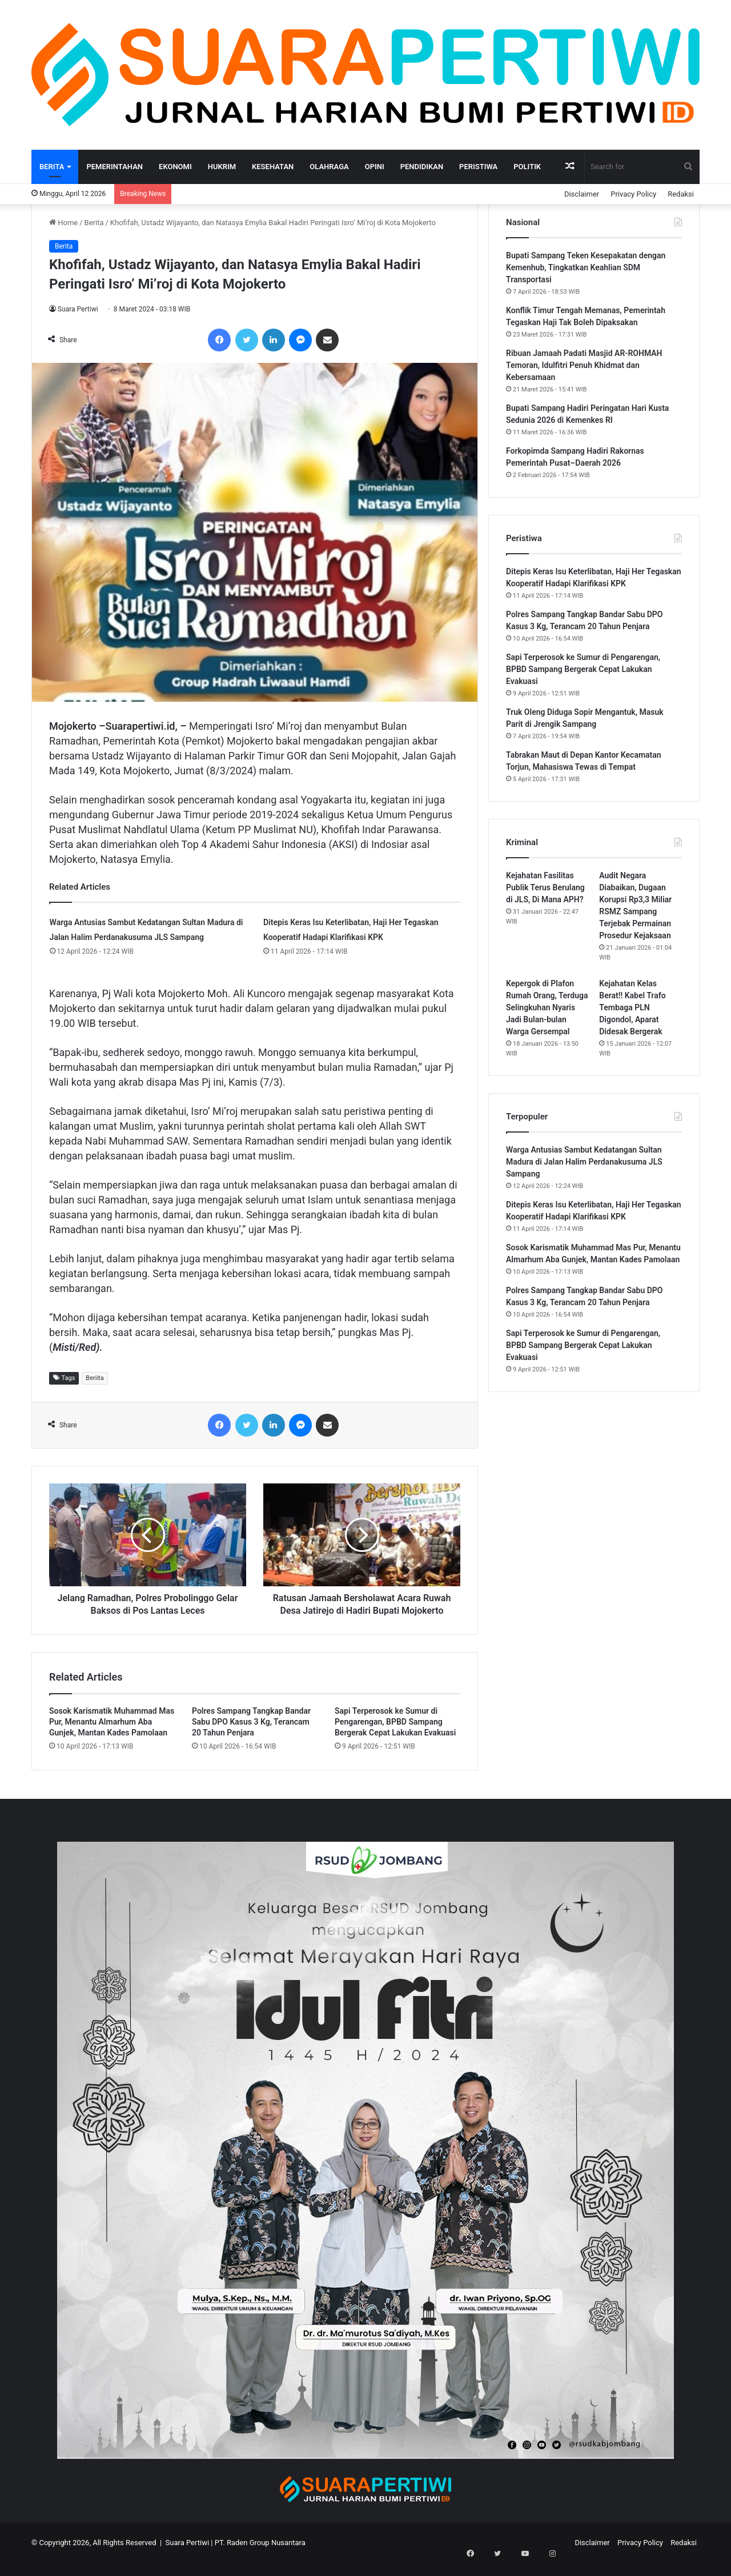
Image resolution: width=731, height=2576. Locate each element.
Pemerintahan (114, 166)
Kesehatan (273, 166)
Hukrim (222, 166)
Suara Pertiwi (78, 309)
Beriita (94, 1378)
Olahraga (329, 166)
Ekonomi (175, 166)
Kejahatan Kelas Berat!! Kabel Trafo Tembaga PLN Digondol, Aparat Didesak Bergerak (632, 1007)
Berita (51, 166)
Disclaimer (581, 194)
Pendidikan (421, 166)
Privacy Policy (633, 194)
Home (63, 222)
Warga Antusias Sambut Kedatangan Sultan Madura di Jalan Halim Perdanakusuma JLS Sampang (584, 1161)
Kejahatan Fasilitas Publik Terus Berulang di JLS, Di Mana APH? (545, 887)
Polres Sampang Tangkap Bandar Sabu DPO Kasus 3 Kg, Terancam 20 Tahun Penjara (251, 1734)
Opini (374, 166)
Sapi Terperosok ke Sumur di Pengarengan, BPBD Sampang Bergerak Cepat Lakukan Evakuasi (395, 1734)
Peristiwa (478, 166)
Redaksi (681, 194)
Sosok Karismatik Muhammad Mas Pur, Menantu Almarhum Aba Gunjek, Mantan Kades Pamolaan (111, 1734)
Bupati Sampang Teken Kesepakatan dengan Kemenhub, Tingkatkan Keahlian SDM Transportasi (585, 267)
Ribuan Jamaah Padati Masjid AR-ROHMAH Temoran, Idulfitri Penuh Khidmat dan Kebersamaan (584, 365)
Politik (527, 166)
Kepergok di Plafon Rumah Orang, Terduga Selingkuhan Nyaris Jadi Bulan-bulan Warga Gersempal (547, 1007)
